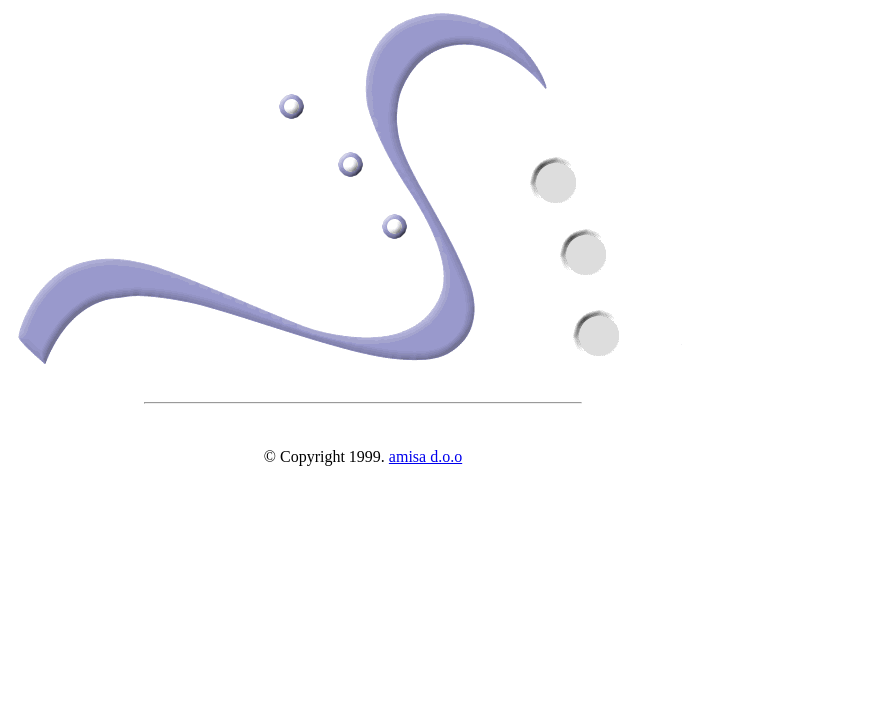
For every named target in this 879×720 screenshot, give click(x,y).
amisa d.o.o (425, 456)
